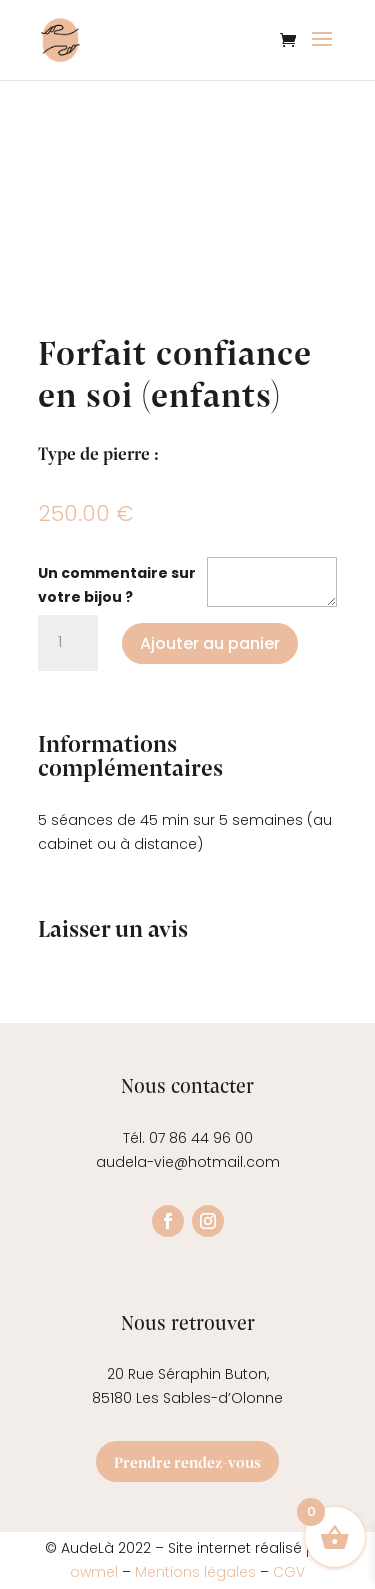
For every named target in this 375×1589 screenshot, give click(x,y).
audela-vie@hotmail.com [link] (188, 1162)
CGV (289, 1572)
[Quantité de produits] (68, 643)
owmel (96, 1572)
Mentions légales (195, 1572)
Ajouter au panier (210, 643)
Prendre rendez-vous (187, 1461)
